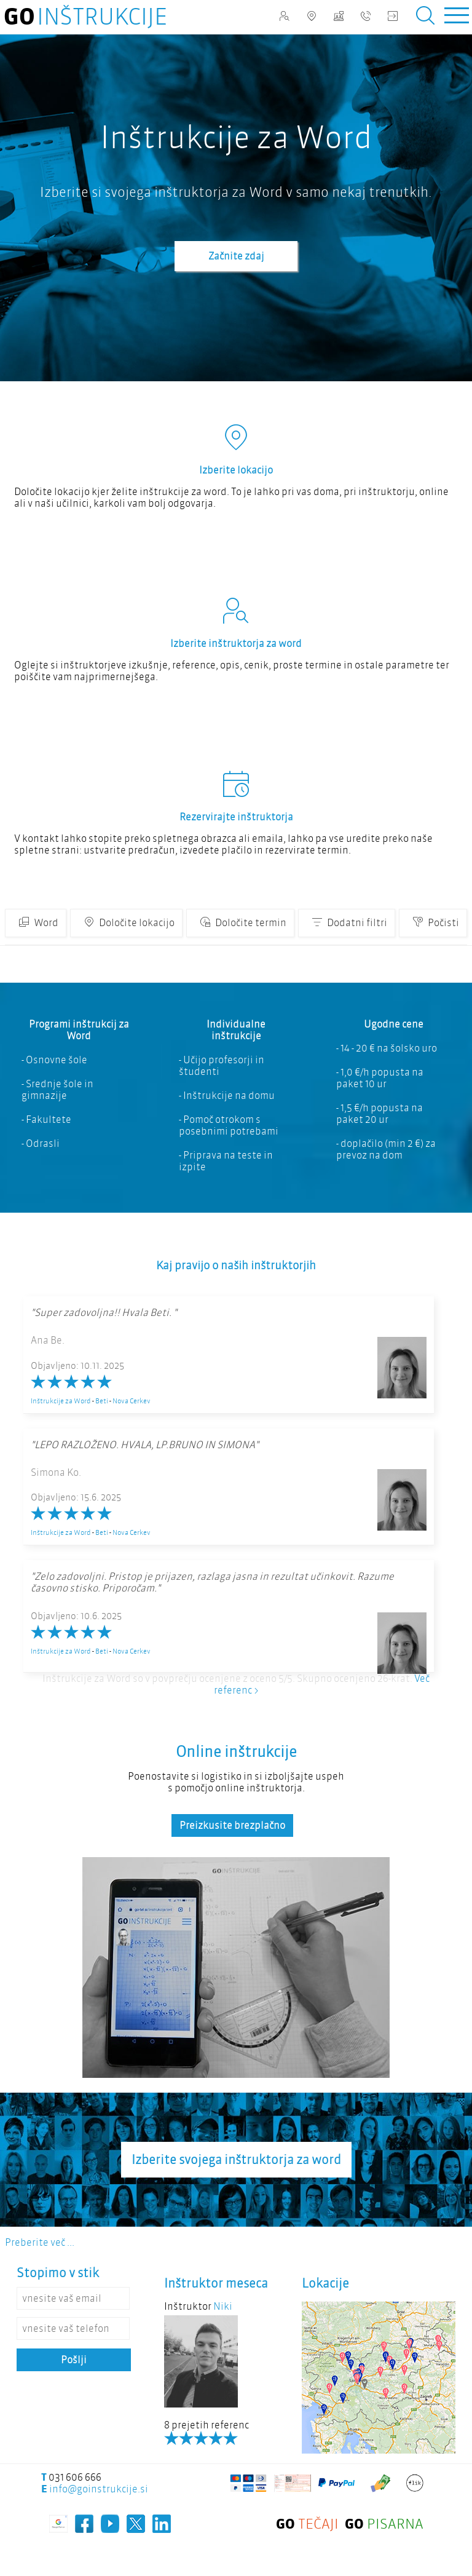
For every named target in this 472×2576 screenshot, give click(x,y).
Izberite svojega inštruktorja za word (236, 2159)
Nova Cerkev (131, 1401)
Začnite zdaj (236, 256)
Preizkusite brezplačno (232, 1825)
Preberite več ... (39, 2242)
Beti (101, 1401)
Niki (222, 2306)
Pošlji (74, 2360)
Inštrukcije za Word (61, 1401)
